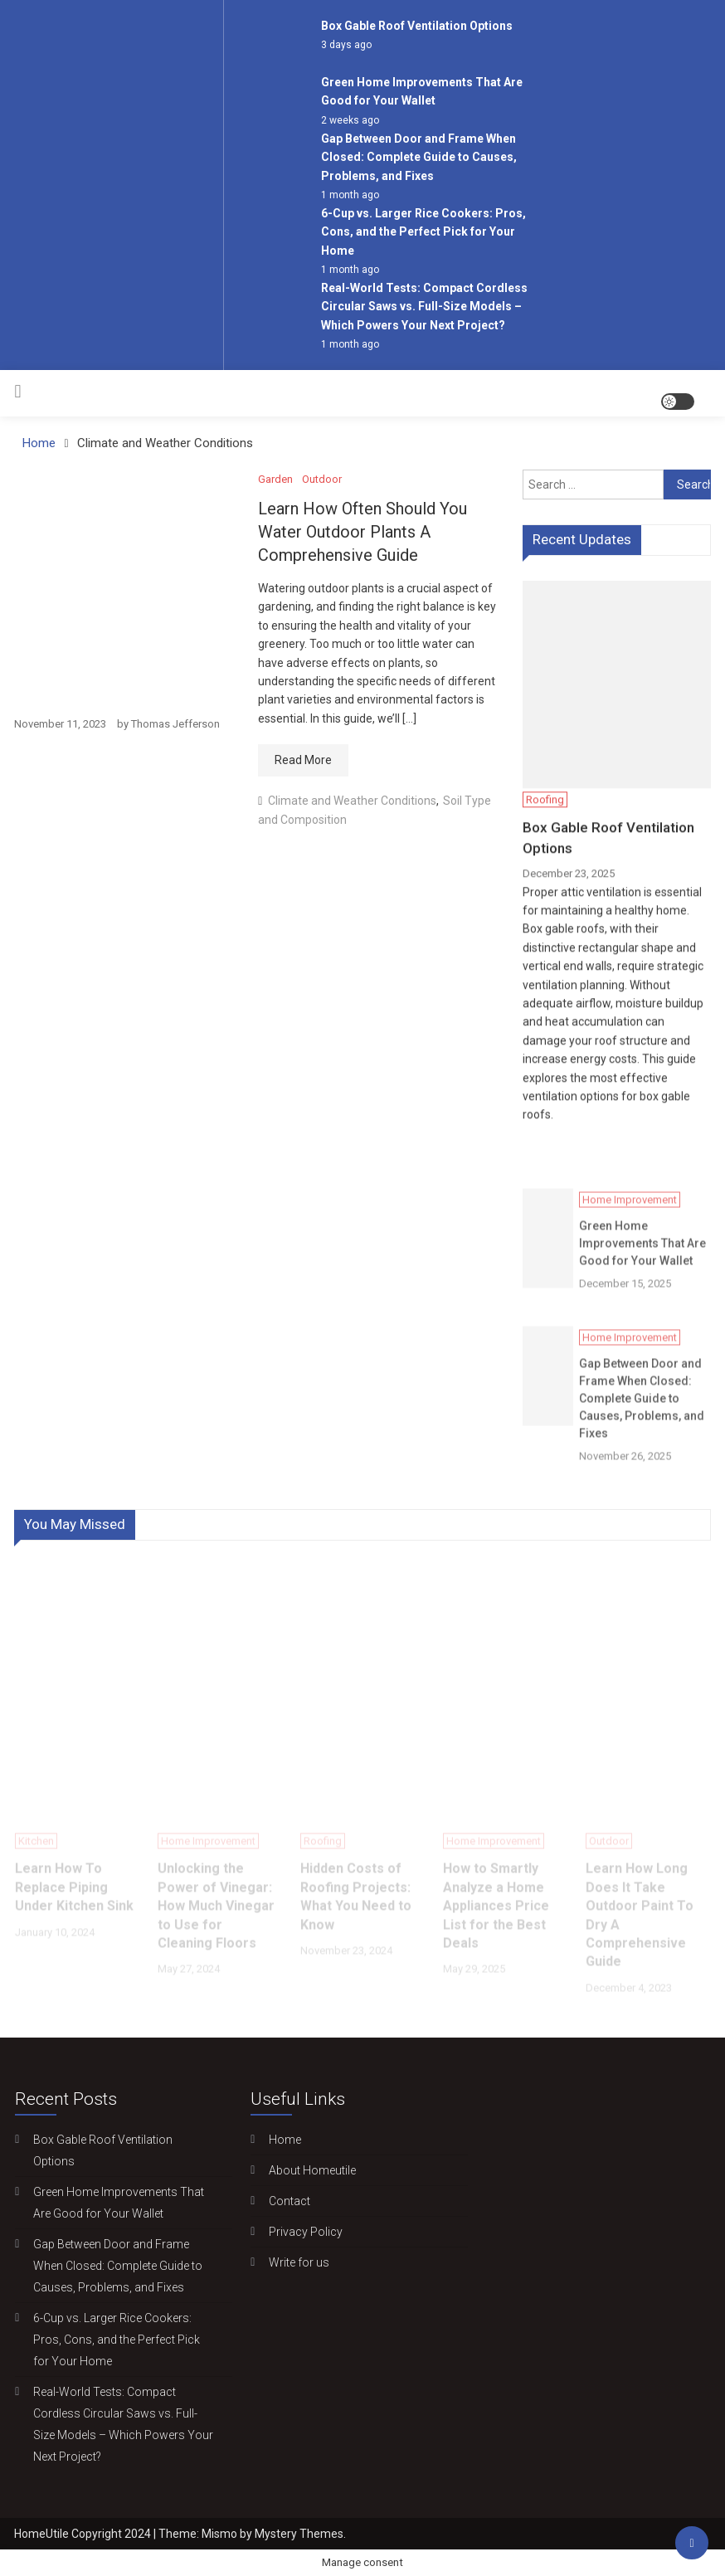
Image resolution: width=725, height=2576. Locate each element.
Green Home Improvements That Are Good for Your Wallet (642, 1263)
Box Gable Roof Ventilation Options (417, 25)
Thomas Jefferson (175, 724)
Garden (275, 479)
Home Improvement (629, 1219)
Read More (303, 760)
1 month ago (350, 195)
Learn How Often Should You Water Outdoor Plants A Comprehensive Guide (362, 532)
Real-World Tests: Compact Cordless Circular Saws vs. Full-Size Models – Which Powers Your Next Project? (424, 306)
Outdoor (322, 479)
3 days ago (346, 45)
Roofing (545, 802)
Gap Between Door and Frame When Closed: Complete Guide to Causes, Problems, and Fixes (419, 157)
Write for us (295, 2262)
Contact (285, 2201)
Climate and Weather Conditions (352, 800)
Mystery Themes (299, 2533)
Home (281, 2139)
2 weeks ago (350, 120)
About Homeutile (308, 2170)
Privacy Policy (301, 2231)
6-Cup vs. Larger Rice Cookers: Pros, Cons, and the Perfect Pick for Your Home (423, 232)
